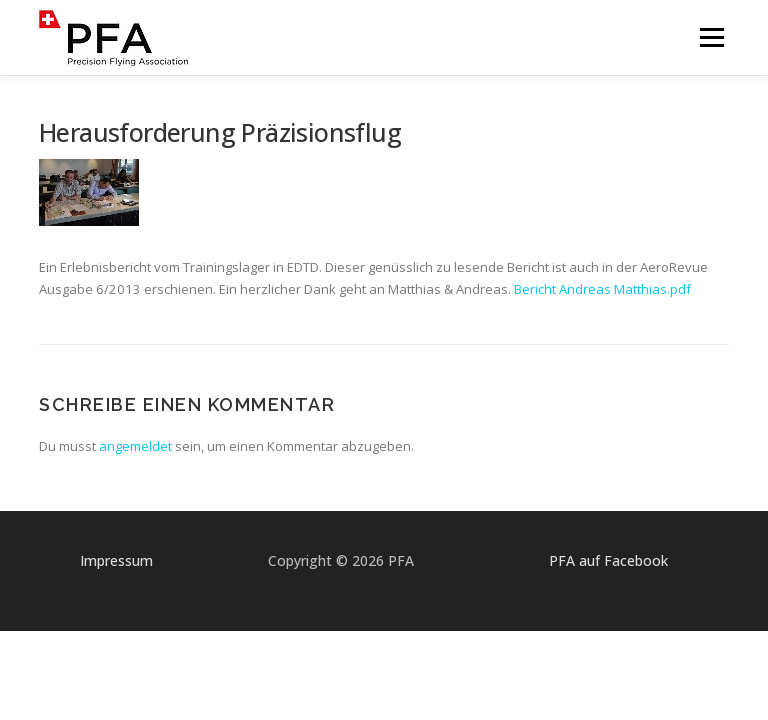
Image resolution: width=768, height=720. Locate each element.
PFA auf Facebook (608, 560)
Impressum (116, 560)
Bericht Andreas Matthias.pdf (602, 289)
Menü (711, 37)
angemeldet (135, 446)
